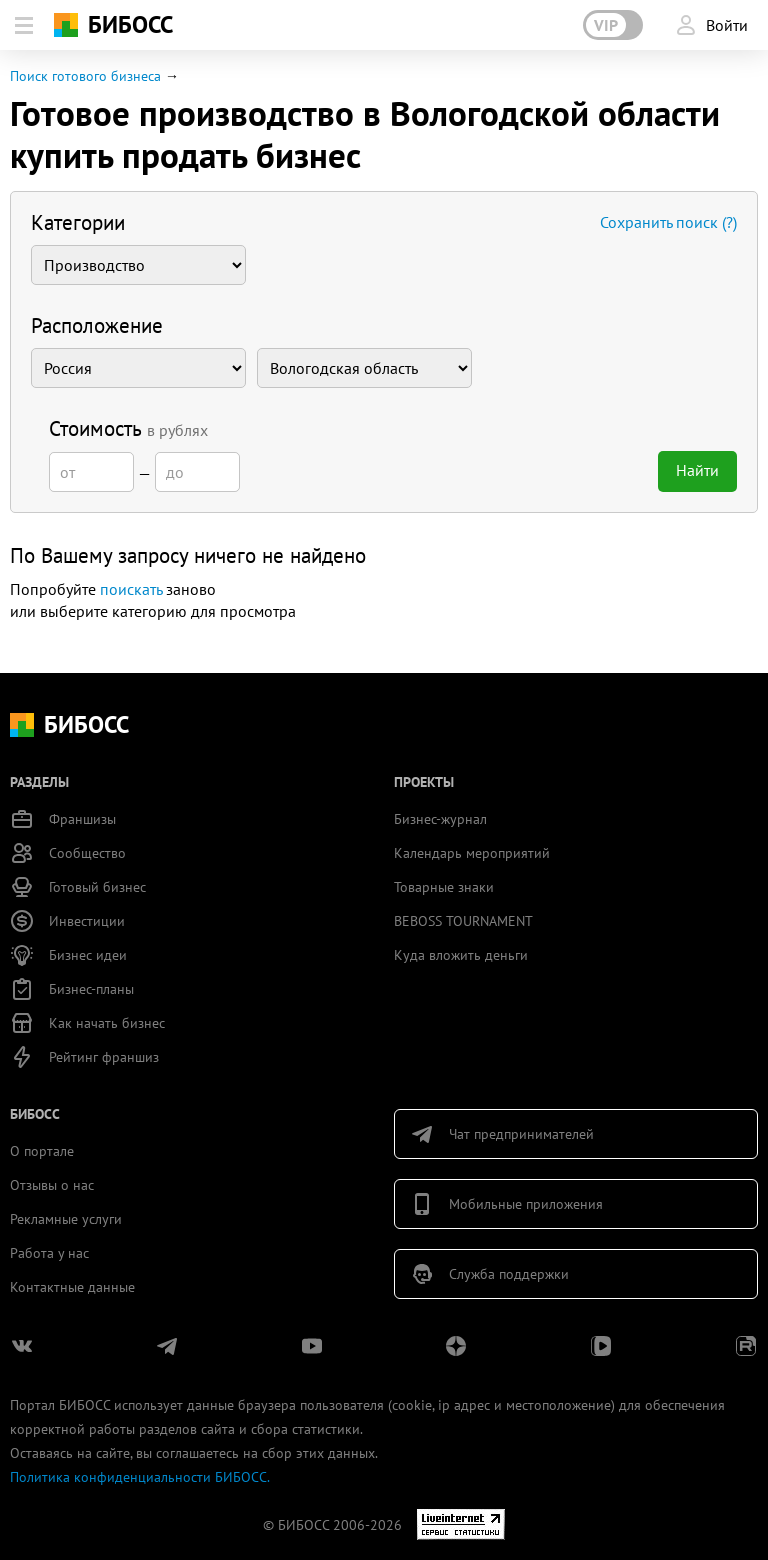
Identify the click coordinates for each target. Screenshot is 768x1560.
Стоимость (128, 428)
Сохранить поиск (668, 222)
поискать (131, 589)
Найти (697, 470)
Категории (78, 222)
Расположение (97, 325)
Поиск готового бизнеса (85, 76)
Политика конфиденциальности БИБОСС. (140, 1477)
